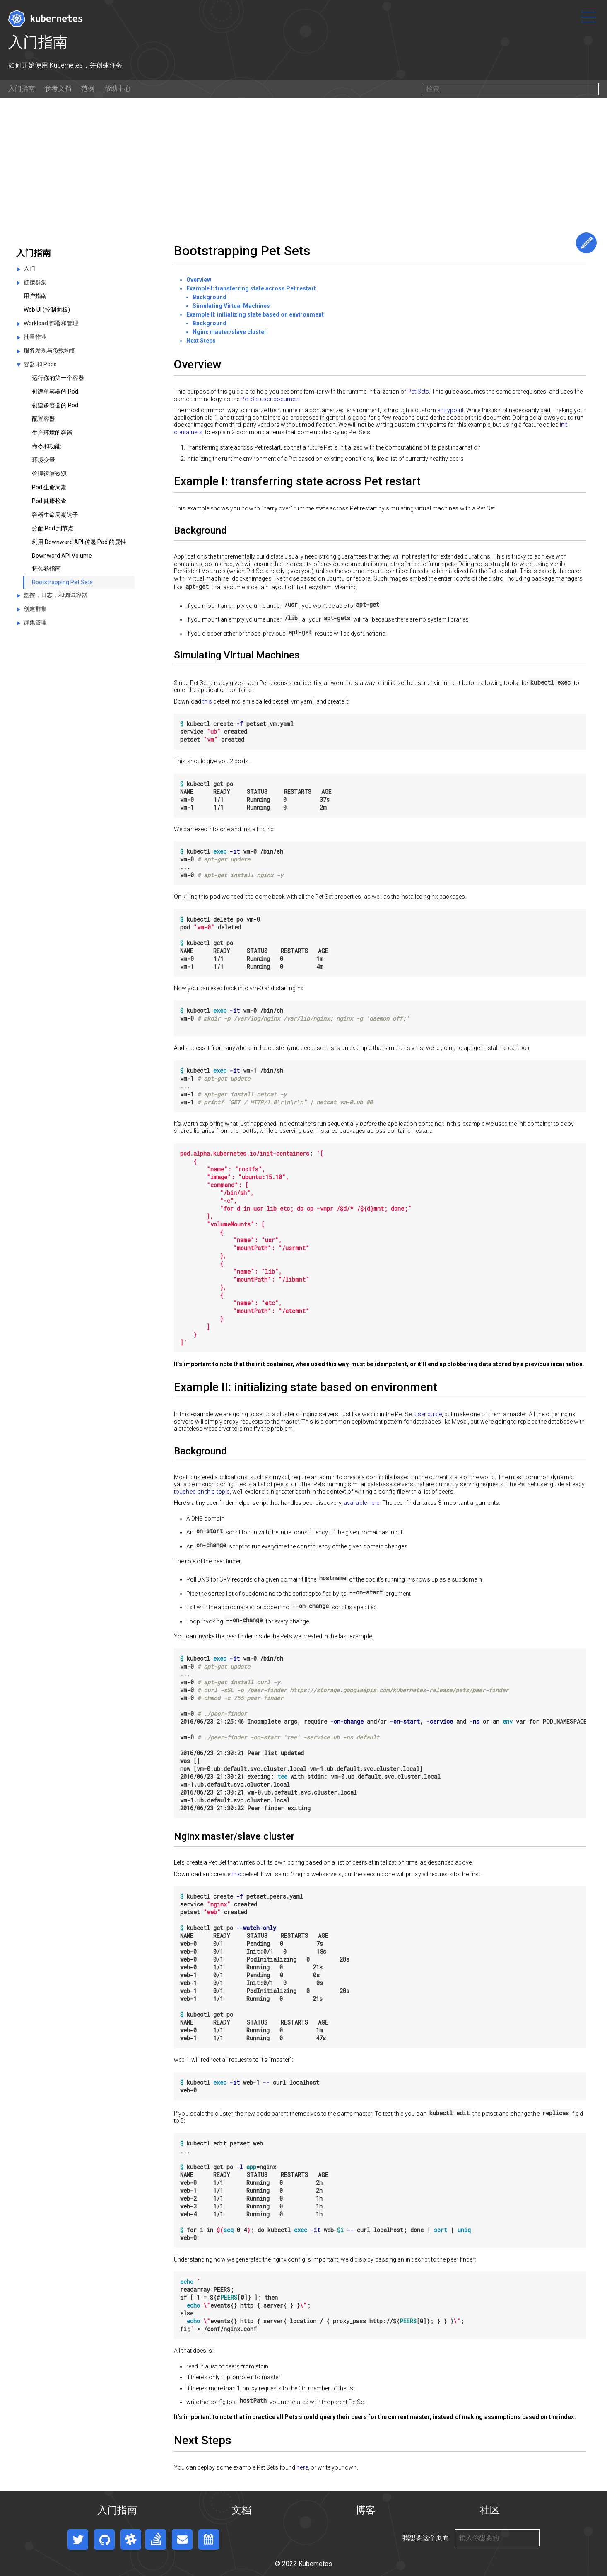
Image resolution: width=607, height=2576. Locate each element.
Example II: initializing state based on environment (255, 314)
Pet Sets (418, 391)
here (302, 2467)
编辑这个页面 (586, 242)
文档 (241, 2510)
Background (209, 297)
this (207, 701)
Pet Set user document (270, 399)
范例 (87, 88)
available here (361, 1503)
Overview (198, 279)
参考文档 (58, 88)
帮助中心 (117, 88)
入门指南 (21, 88)
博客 (366, 2510)
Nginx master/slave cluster (230, 332)
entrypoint (450, 410)
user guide (428, 1414)
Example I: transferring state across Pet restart (251, 288)
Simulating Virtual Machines (231, 305)
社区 (490, 2510)
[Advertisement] (303, 160)
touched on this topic (202, 1491)
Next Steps (201, 340)
